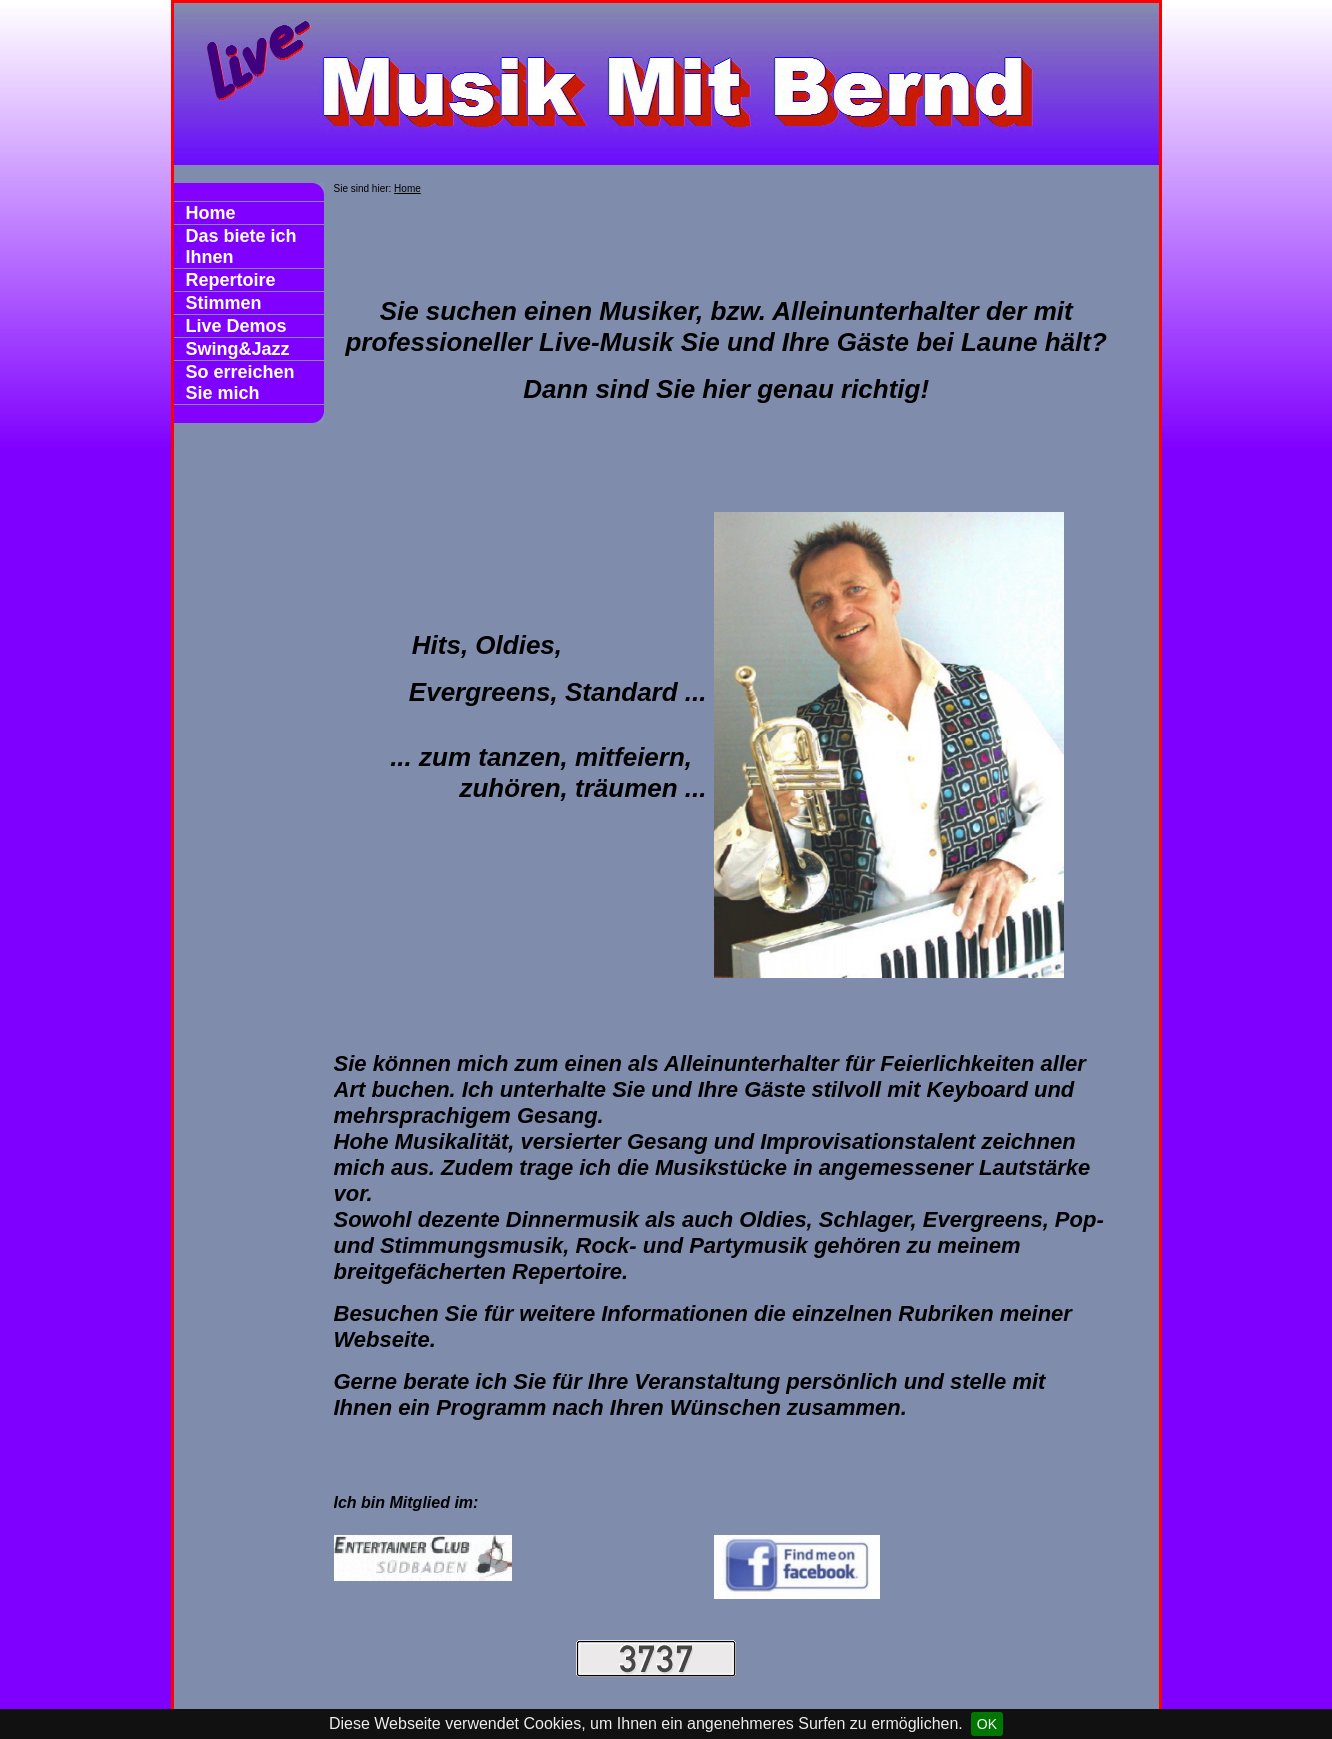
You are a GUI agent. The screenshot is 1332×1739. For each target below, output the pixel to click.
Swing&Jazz (238, 349)
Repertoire (231, 280)
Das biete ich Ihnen (241, 246)
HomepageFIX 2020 (627, 1703)
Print (746, 1703)
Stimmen (224, 303)
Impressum (264, 1685)
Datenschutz (362, 1685)
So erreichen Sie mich (240, 382)
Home (211, 213)
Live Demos (236, 326)
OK (987, 1724)
